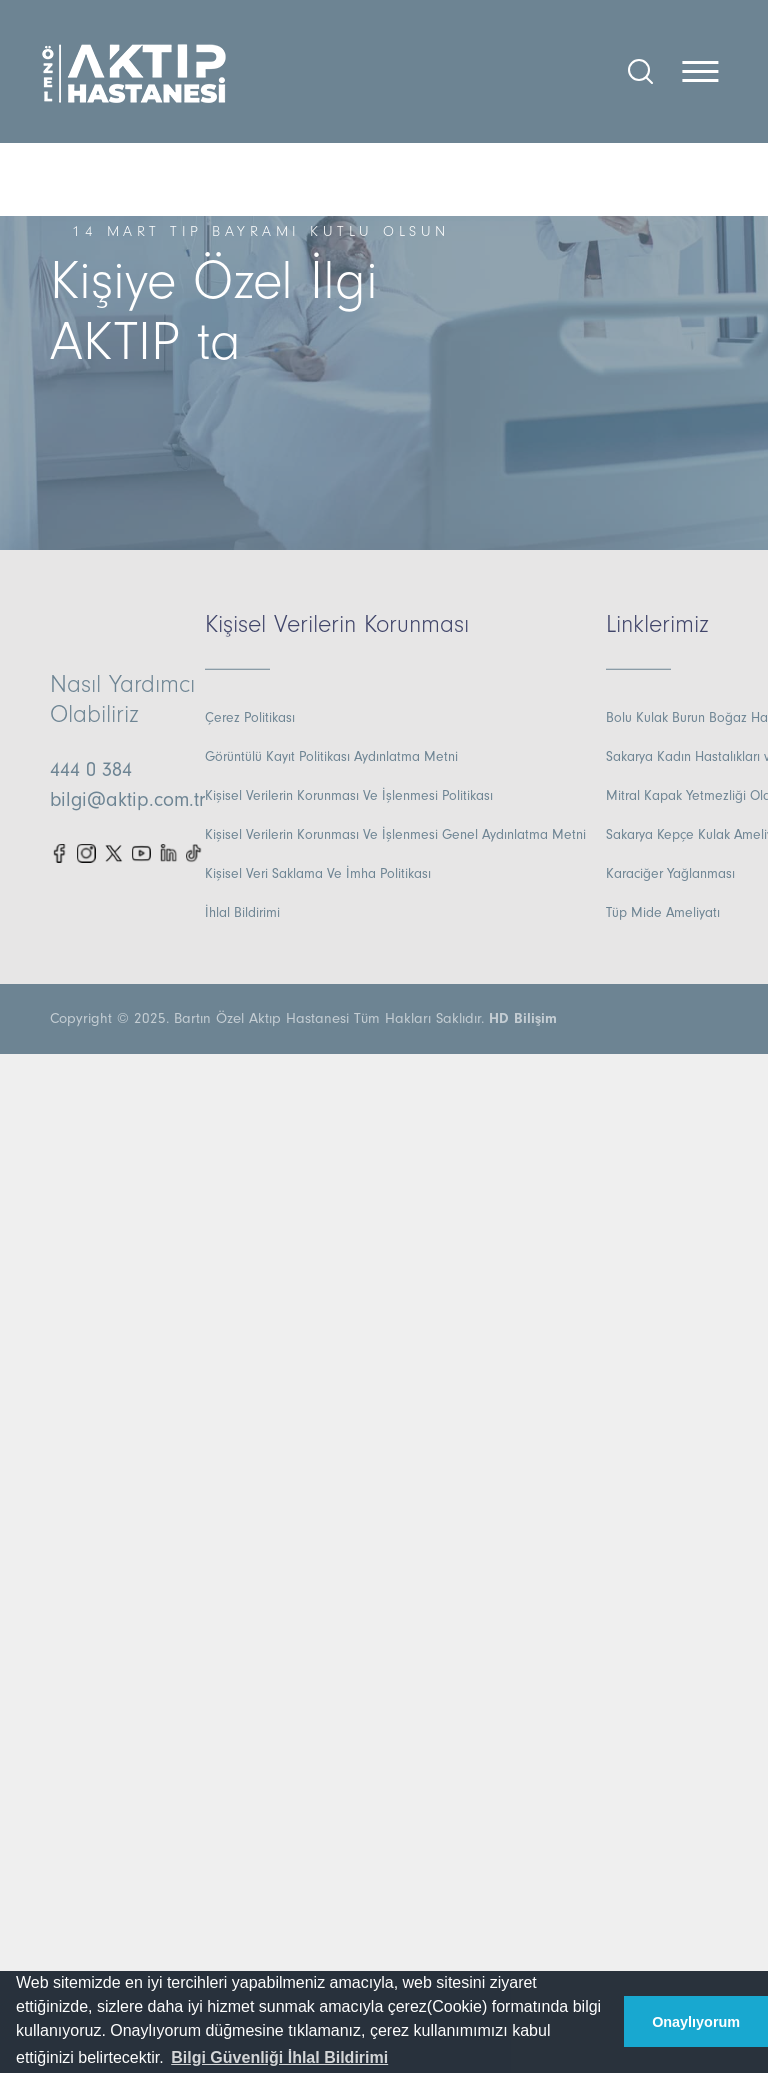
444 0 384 (91, 770)
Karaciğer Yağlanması (670, 874)
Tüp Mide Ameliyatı (663, 913)
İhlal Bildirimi (242, 913)
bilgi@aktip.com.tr (127, 800)
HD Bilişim (523, 1018)
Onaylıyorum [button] (696, 2022)
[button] (279, 2058)
